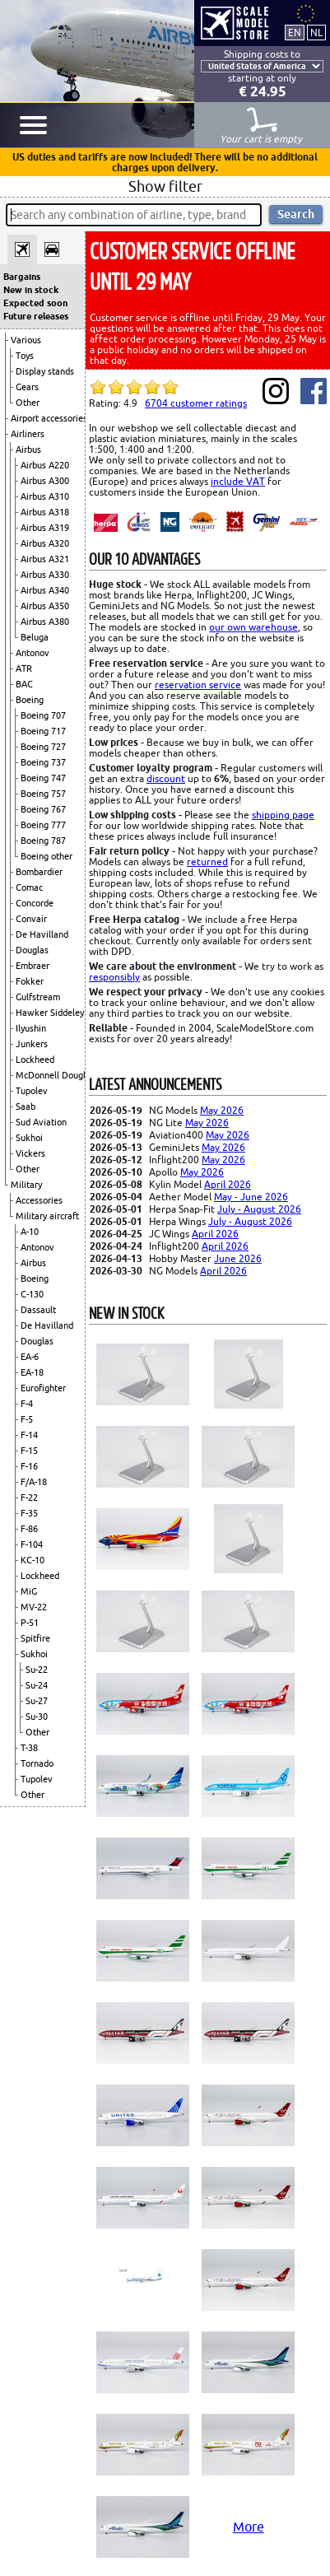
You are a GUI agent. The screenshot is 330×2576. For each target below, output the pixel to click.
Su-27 (37, 1701)
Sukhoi (29, 1138)
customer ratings (196, 403)
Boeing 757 (43, 794)
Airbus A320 (45, 543)
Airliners (27, 434)
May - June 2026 (251, 1196)
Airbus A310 (45, 496)
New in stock (30, 290)
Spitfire (35, 1638)
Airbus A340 (45, 590)
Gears (27, 387)
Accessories (39, 1200)
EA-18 (32, 1372)
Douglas (32, 950)
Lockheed (35, 1059)
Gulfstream (38, 997)
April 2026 (227, 1184)
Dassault (38, 1310)
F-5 (27, 1419)
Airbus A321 (45, 559)
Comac (29, 887)
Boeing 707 (43, 715)
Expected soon (35, 303)
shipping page (283, 814)
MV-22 (34, 1607)
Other (28, 403)
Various (26, 340)
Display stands (45, 371)
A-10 (30, 1232)
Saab (25, 1106)
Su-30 (37, 1716)
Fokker (30, 981)
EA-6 (30, 1357)
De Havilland (42, 934)
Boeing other (46, 856)
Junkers (32, 1044)
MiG (29, 1591)
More (248, 2526)
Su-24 (37, 1685)
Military (26, 1185)
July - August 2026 (259, 1209)
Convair (31, 919)
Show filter (165, 186)
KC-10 (32, 1560)
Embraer (32, 966)
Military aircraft (47, 1216)
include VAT (238, 481)
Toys (25, 356)
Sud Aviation (41, 1122)
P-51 (30, 1623)
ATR (24, 668)
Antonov (32, 653)
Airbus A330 (45, 575)
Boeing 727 (43, 747)
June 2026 (238, 1258)
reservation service (198, 684)
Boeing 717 (43, 731)
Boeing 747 (43, 778)
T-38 (29, 1748)
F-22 (29, 1497)
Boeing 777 (43, 825)
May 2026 (222, 1110)
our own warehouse (253, 627)
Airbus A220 (45, 465)
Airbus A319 (45, 528)
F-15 (29, 1451)
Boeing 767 (43, 809)
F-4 (27, 1404)
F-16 (29, 1466)
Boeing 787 (43, 840)
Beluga (35, 637)
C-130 (32, 1294)
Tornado (37, 1763)
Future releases (35, 316)
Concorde (34, 903)
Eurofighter (43, 1388)
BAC (24, 684)
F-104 (32, 1544)
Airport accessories (49, 418)
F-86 (29, 1529)
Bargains (21, 277)
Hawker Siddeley (50, 1013)
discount (165, 778)
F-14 (29, 1435)
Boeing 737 (43, 762)
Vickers (30, 1153)
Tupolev (32, 1091)
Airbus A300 (45, 481)
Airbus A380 (45, 622)
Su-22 (37, 1670)
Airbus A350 (45, 606)
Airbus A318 (45, 512)
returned (207, 861)
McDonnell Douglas (55, 1075)
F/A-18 (34, 1482)
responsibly (114, 976)
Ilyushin (31, 1028)
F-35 (29, 1513)
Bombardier (39, 872)
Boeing (30, 700)
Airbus (28, 449)
